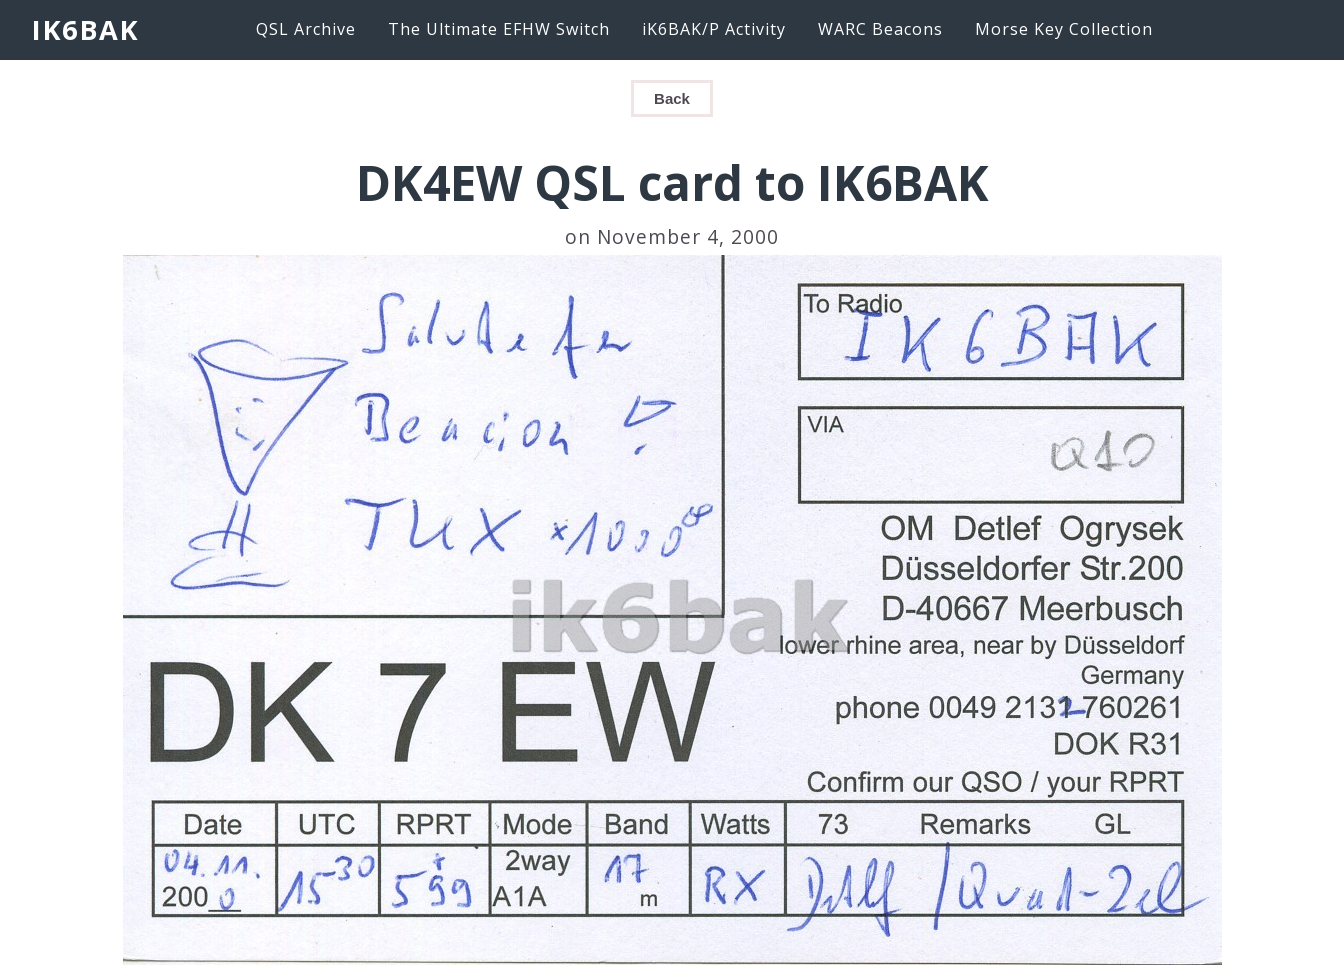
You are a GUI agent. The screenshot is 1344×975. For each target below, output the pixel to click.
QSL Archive (306, 29)
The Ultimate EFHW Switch (499, 29)
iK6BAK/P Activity (714, 29)
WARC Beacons (880, 29)
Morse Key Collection (1064, 29)
